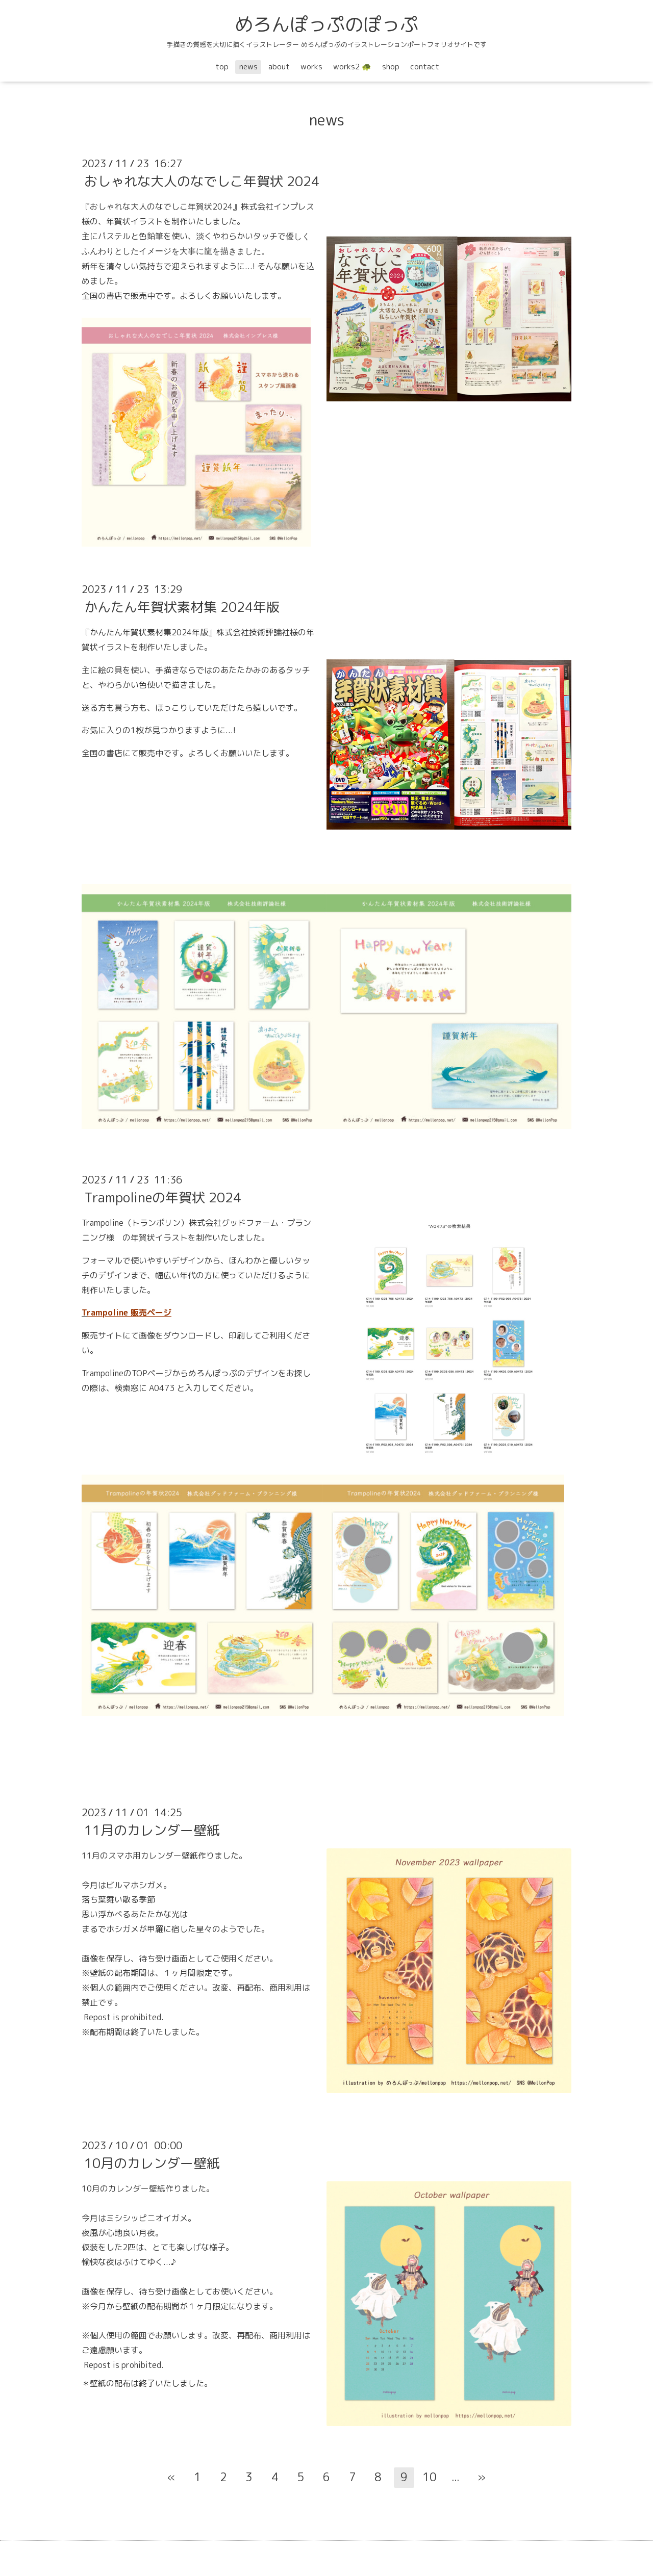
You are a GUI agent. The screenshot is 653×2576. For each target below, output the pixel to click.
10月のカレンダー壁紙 (152, 2163)
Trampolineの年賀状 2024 (162, 1197)
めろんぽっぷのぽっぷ (326, 24)
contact (424, 66)
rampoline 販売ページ (129, 1312)
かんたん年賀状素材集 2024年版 (182, 607)
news (248, 66)
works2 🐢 (352, 66)
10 (429, 2477)
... (455, 2477)
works (311, 66)
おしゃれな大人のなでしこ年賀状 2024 (201, 181)
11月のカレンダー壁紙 (152, 1830)
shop (390, 66)
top (222, 66)
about (279, 66)
